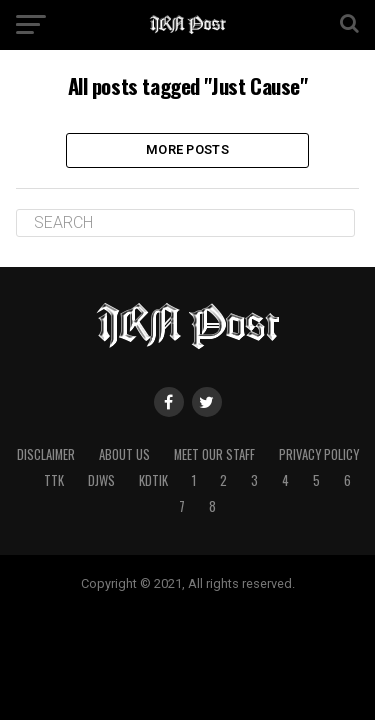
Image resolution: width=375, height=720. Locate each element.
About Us (124, 454)
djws (101, 480)
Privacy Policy (319, 454)
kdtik (153, 480)
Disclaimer (46, 454)
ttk (54, 480)
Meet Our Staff (214, 454)
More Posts (187, 149)
